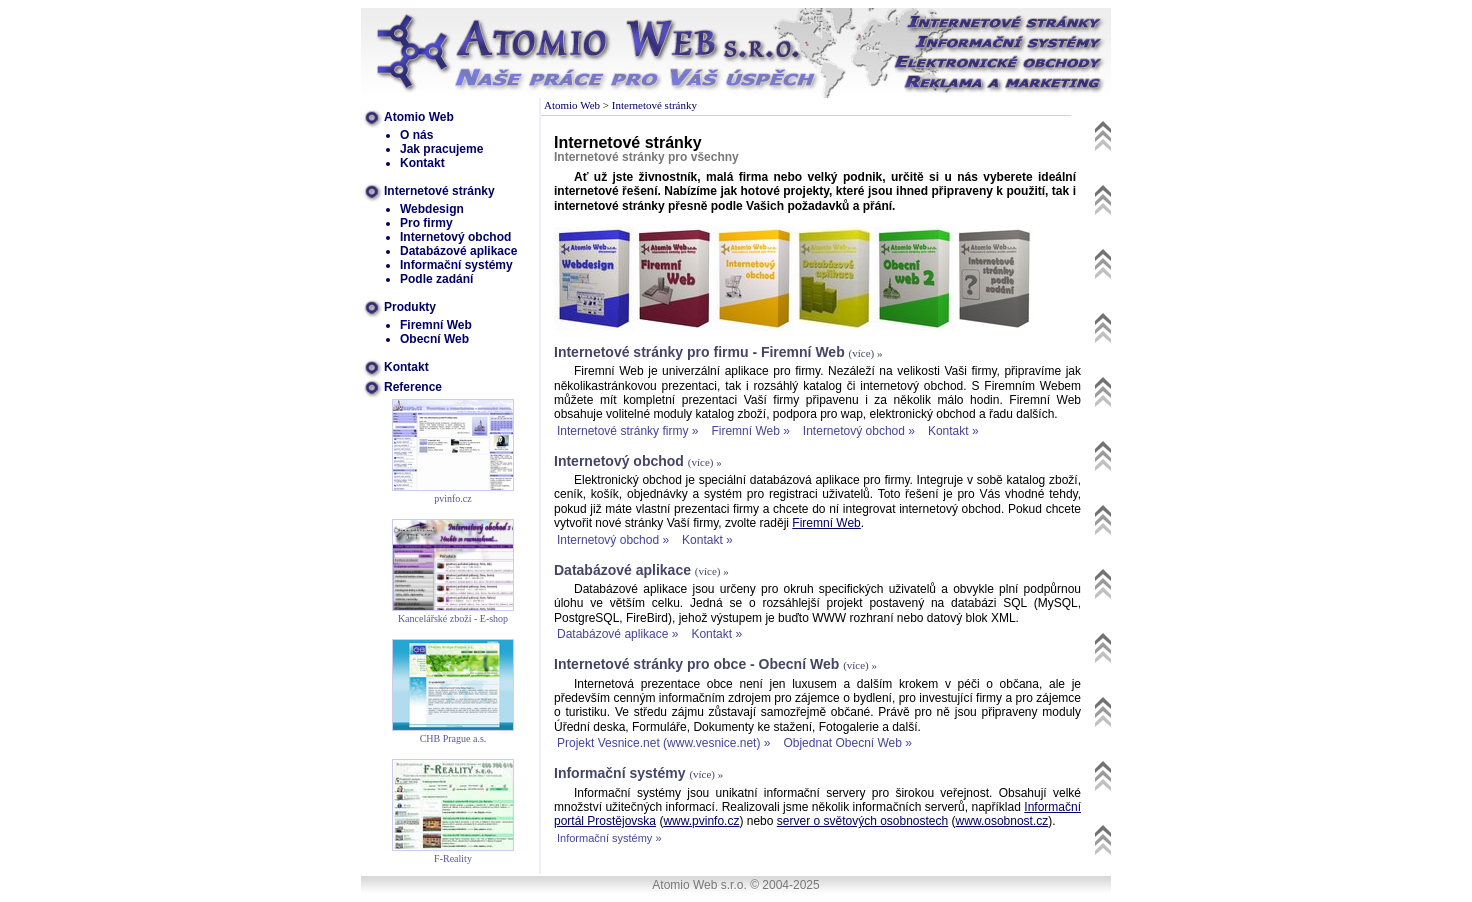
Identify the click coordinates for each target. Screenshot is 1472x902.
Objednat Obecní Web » (847, 743)
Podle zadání (436, 279)
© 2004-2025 (785, 885)
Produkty (410, 307)
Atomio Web (419, 117)
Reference (413, 387)
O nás (416, 135)
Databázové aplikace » (617, 634)
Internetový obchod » (859, 431)
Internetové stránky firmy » (627, 431)
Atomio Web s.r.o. (699, 885)
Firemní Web (436, 325)
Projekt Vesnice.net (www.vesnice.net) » (663, 743)
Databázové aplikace (458, 251)
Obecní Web (434, 339)
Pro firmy (426, 223)
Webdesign (432, 209)
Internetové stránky (439, 191)
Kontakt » (953, 431)
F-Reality (453, 858)
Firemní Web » (750, 431)
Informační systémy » (609, 838)
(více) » (866, 353)
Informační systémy (456, 265)
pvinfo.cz (453, 498)
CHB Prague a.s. (453, 738)
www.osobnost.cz (1002, 821)
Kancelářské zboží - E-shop (453, 618)
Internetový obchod (455, 237)
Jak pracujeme (441, 149)
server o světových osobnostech (862, 821)
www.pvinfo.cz (701, 821)
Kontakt (422, 163)
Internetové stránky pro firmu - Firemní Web (699, 352)
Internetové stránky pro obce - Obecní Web (696, 664)
